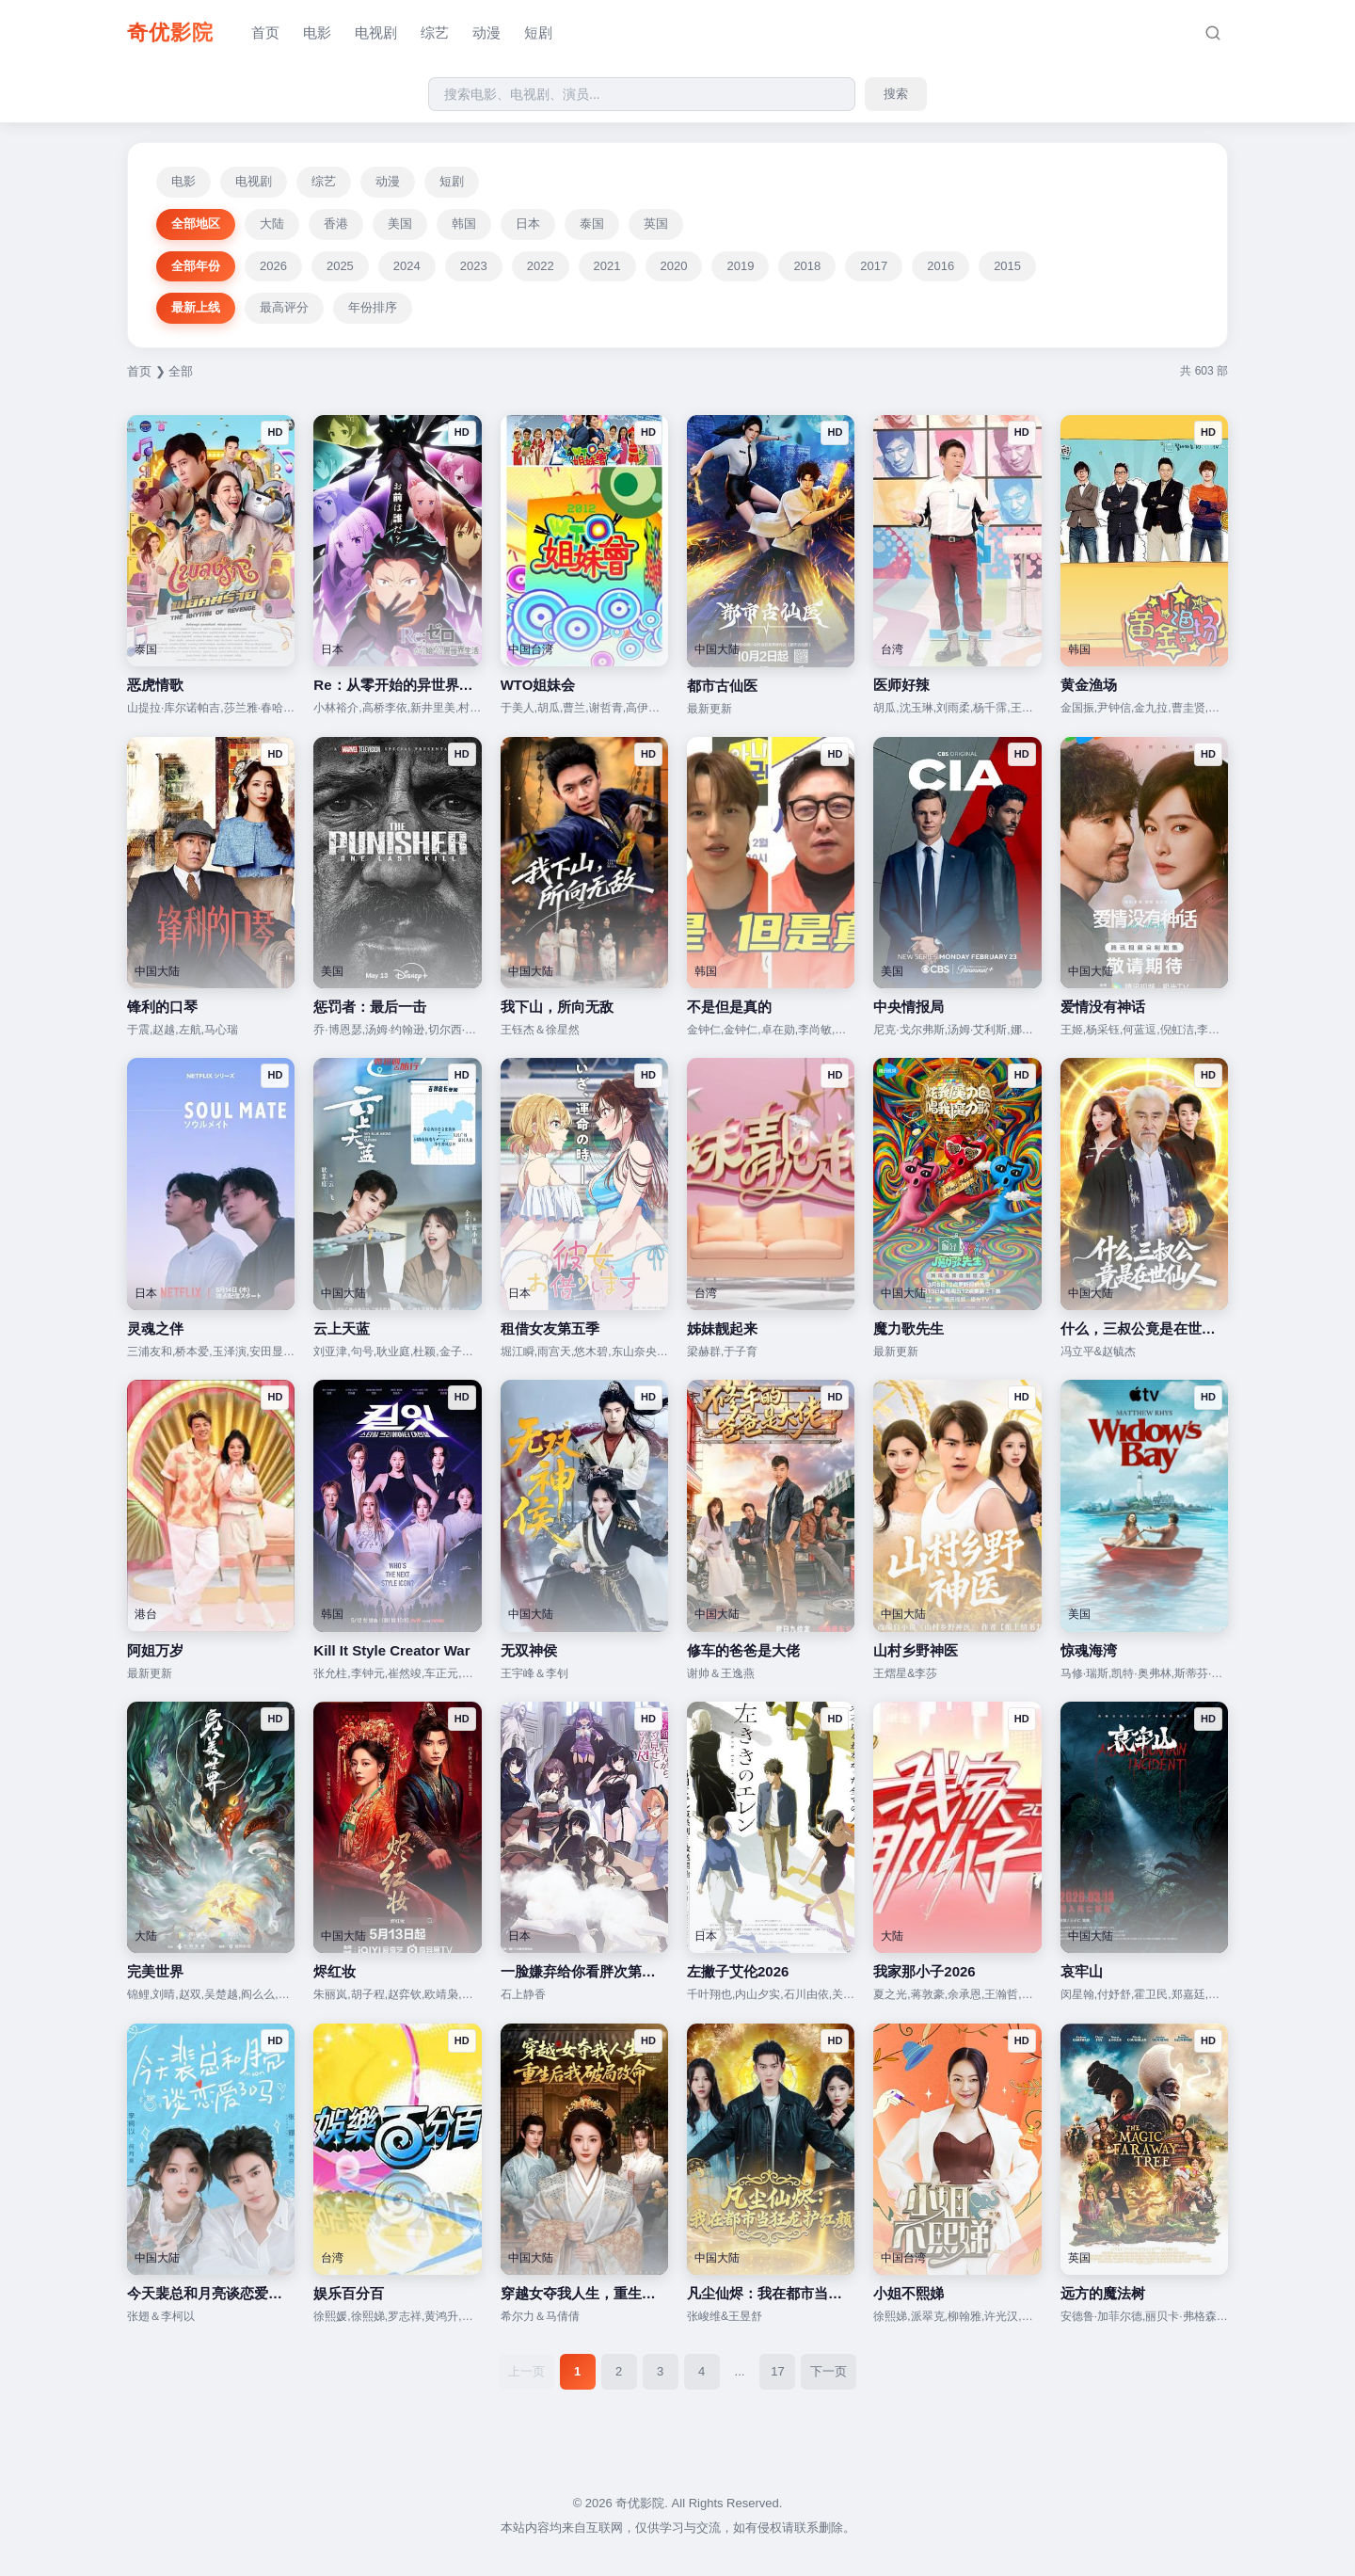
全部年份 (195, 266)
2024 (407, 266)
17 (777, 2371)
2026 (273, 266)
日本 (528, 223)
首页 (265, 32)
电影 (317, 32)
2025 (340, 266)
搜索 (896, 94)
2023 (473, 266)
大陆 (272, 223)
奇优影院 (170, 32)
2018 (807, 266)
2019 (740, 266)
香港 (336, 223)
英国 (656, 223)
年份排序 (372, 307)
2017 (873, 266)
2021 (607, 266)
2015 (1007, 266)
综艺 (435, 32)
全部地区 (195, 223)
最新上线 (195, 307)
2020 (674, 266)
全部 (180, 371)
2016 (940, 266)
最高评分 (284, 307)
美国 (400, 223)
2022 (540, 266)
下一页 (828, 2371)
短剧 (538, 32)
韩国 (464, 223)
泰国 (592, 223)
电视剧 (376, 32)
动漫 (486, 32)
